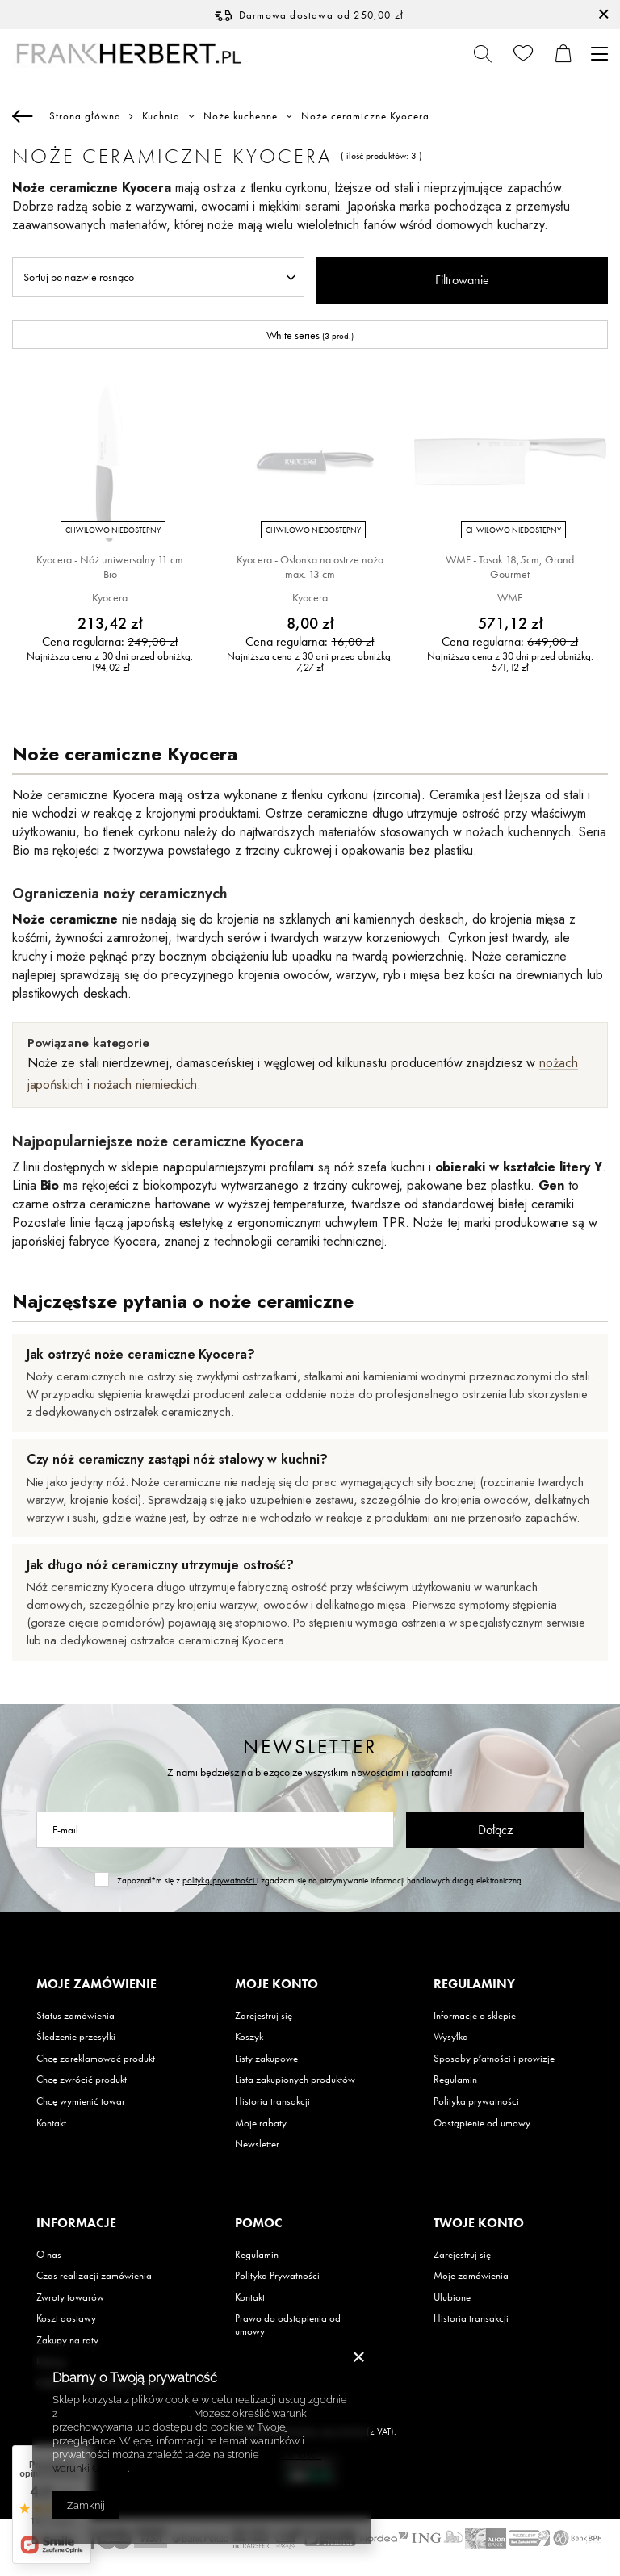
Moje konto (276, 1984)
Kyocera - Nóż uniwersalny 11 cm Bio (109, 566)
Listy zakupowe (266, 2058)
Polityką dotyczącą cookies (125, 2413)
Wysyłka (451, 2036)
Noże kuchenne (240, 116)
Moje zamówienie (96, 1984)
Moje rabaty (261, 2123)
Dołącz (495, 1829)
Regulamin (455, 2079)
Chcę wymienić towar (80, 2101)
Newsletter (310, 1746)
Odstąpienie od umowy (482, 2123)
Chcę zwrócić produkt (81, 2079)
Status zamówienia (75, 2015)
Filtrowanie (462, 279)
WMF (509, 597)
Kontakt (51, 2123)
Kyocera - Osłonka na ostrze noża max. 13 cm (310, 566)
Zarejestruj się (263, 2015)
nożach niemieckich (146, 1084)
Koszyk (249, 2036)
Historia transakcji (272, 2101)
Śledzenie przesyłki (75, 2036)
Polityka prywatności (476, 2101)
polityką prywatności (219, 1880)
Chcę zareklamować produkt (95, 2058)
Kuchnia (161, 116)
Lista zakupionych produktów (295, 2079)
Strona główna (85, 116)
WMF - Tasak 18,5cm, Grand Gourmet (510, 566)
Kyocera (110, 597)
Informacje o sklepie (475, 2015)
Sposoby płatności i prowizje (494, 2058)
